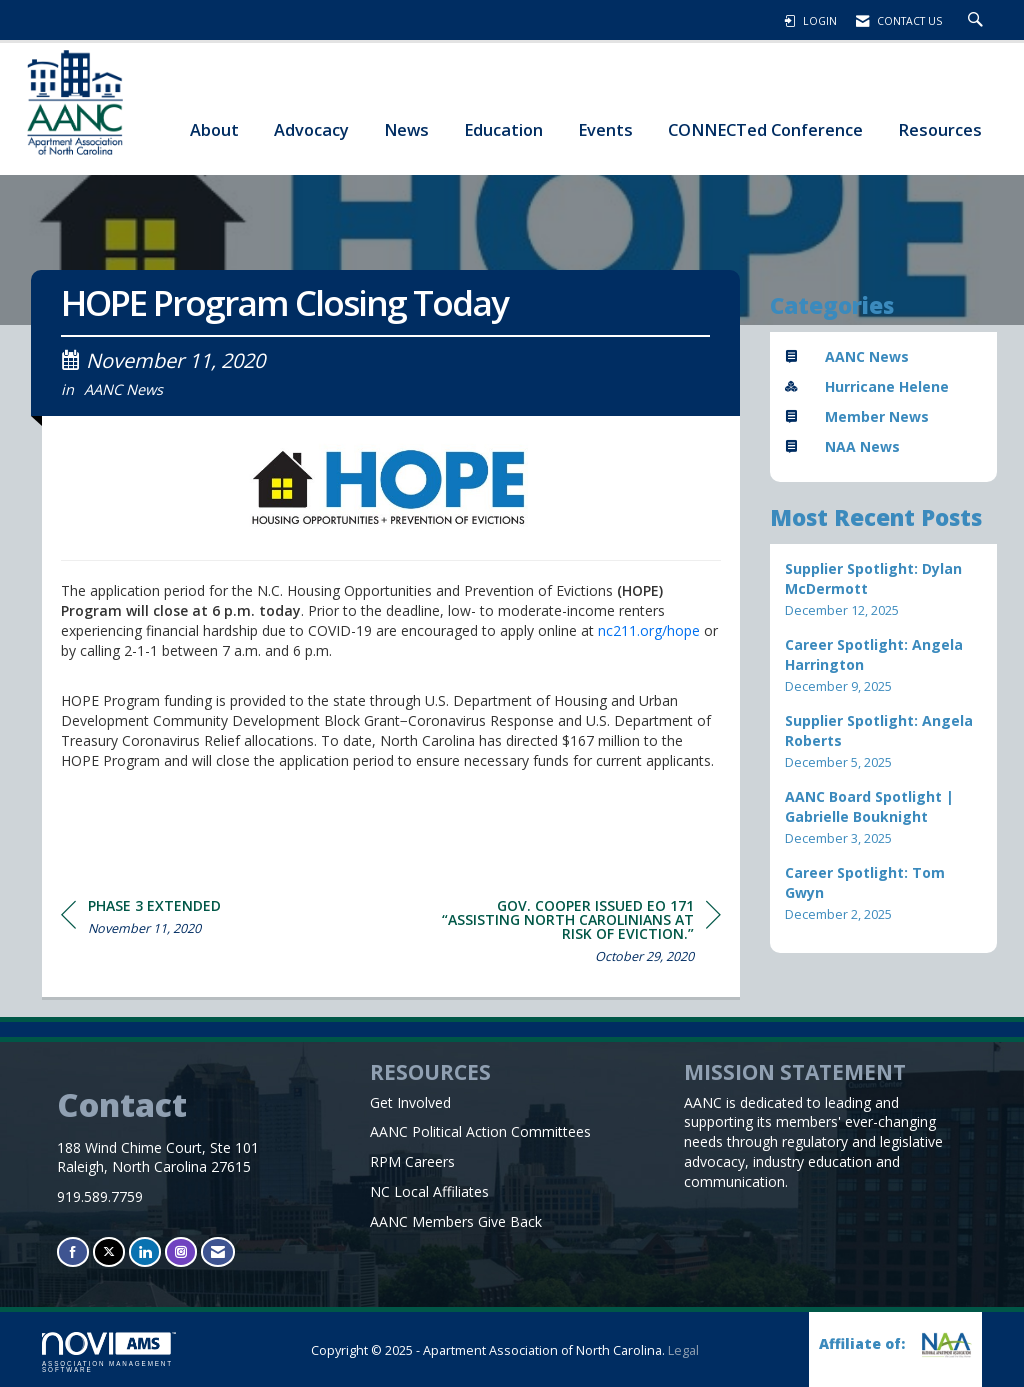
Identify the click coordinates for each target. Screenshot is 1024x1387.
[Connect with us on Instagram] (181, 1251)
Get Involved (410, 1102)
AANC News (123, 389)
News (406, 129)
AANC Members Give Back (456, 1221)
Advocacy (311, 129)
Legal (683, 1350)
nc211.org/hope (649, 630)
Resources (940, 129)
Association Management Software (109, 1353)
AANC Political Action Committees (480, 1131)
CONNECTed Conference (765, 129)
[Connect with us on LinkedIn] (145, 1251)
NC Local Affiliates (429, 1191)
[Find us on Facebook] (73, 1251)
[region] (571, 934)
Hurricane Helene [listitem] (867, 386)
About (214, 129)
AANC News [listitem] (847, 356)
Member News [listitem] (857, 416)
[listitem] (884, 589)
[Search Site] (978, 21)
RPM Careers (412, 1161)
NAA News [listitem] (842, 446)
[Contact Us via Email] (218, 1251)
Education (503, 129)
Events (605, 129)
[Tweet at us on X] (109, 1251)
